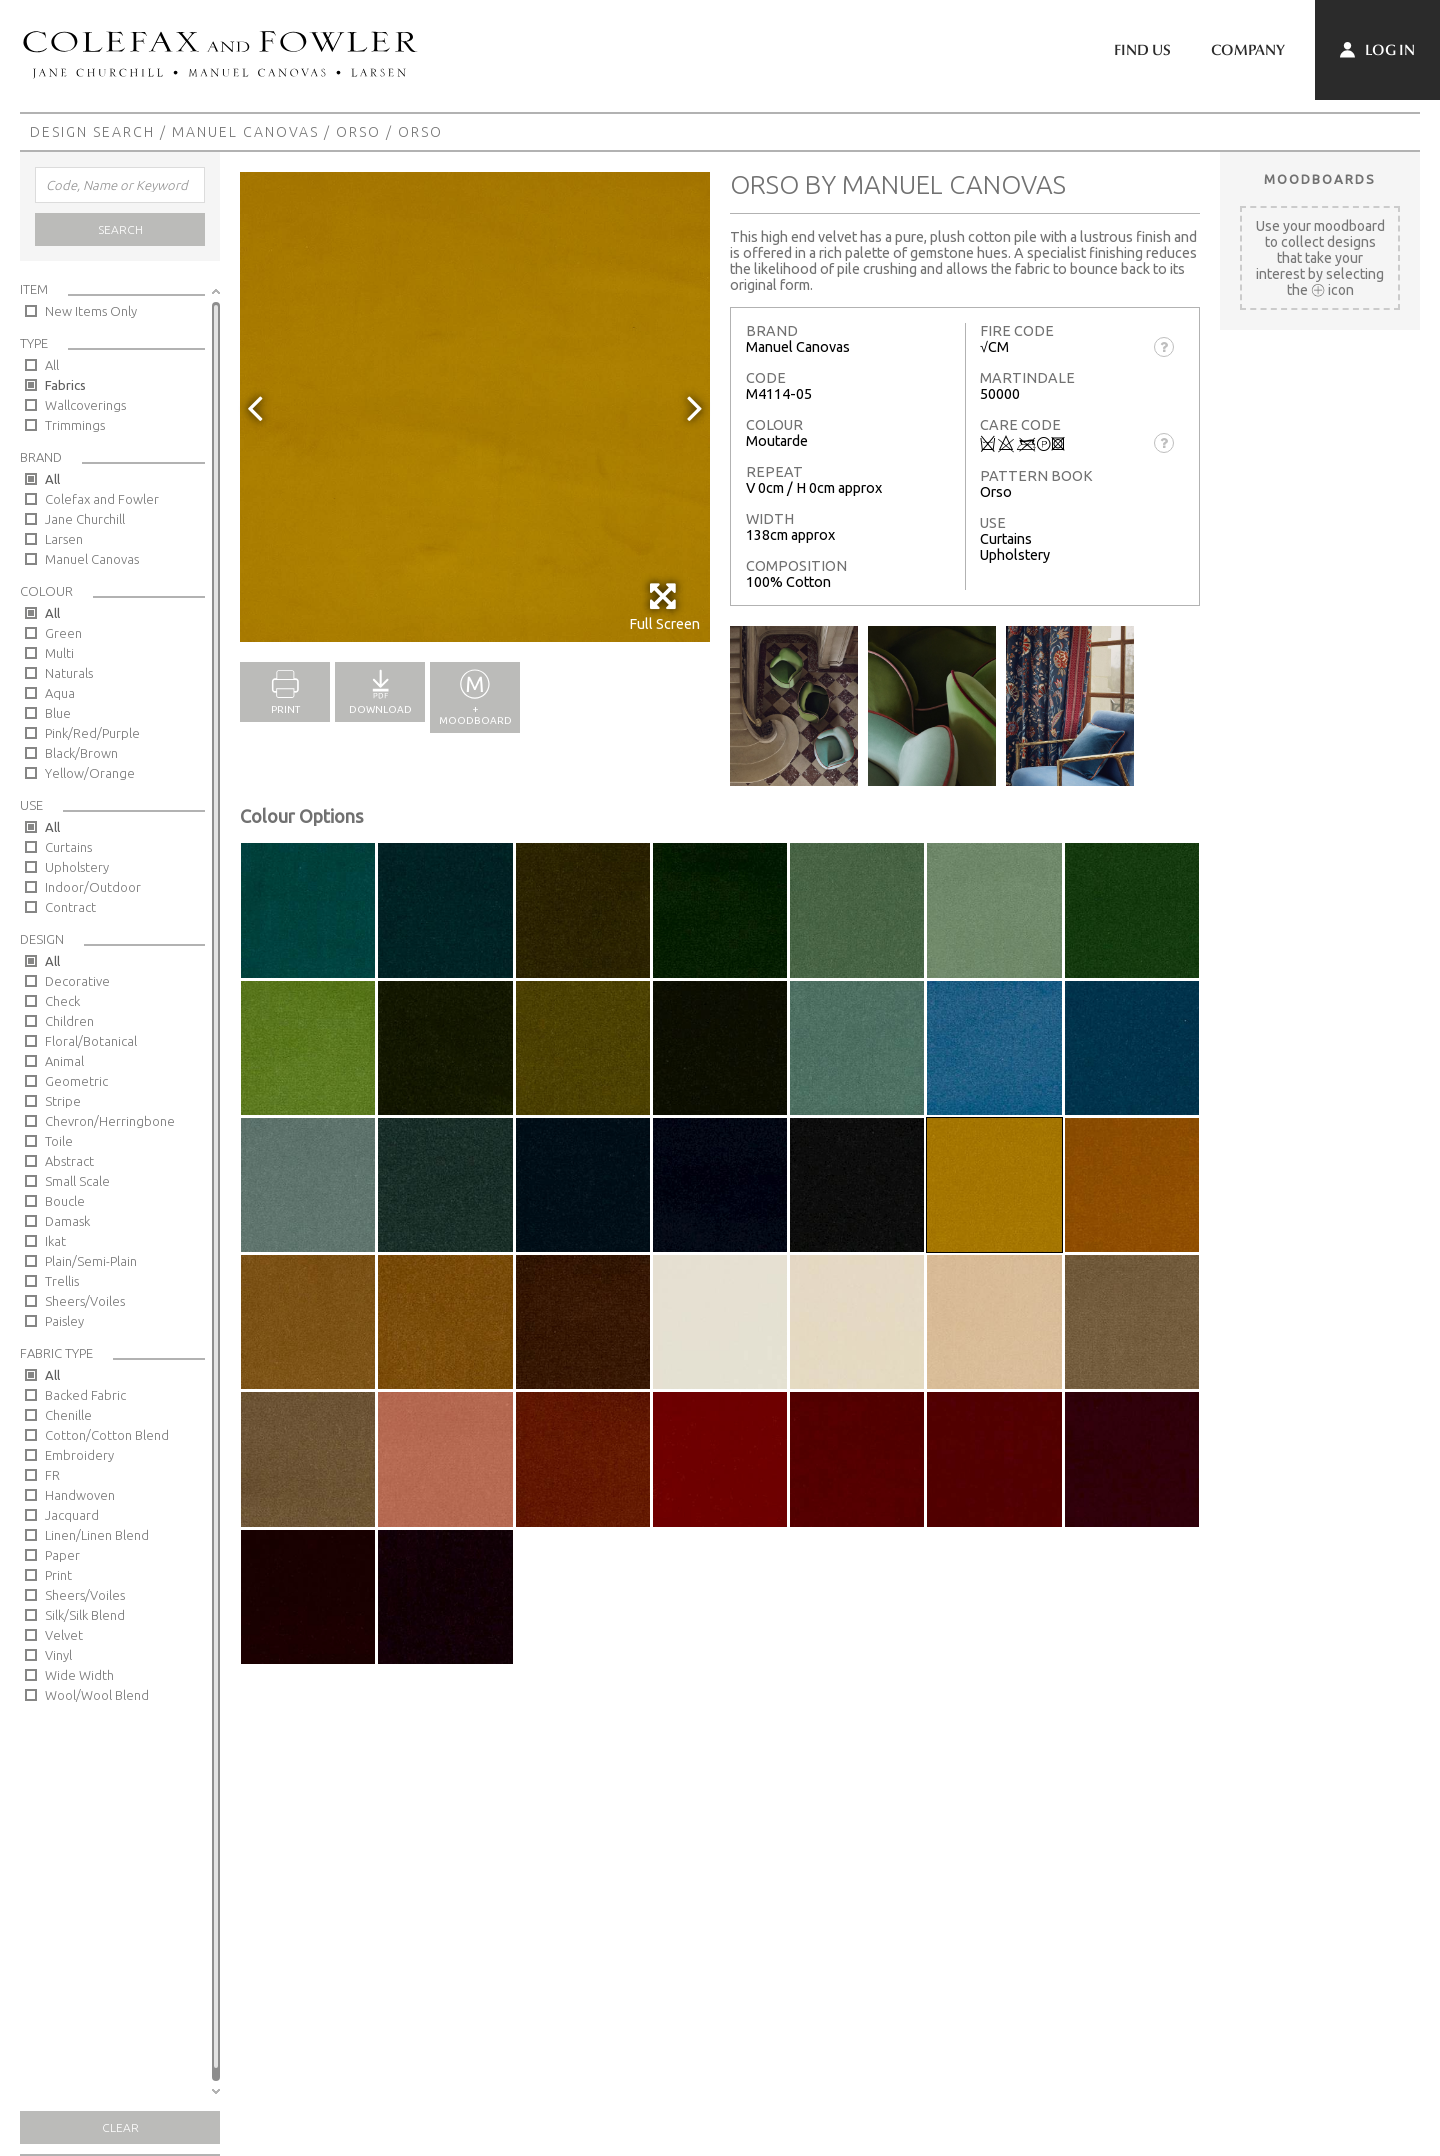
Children (69, 1021)
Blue (58, 713)
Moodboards (1320, 179)
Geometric (76, 1081)
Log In (1377, 50)
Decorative (77, 981)
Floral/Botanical (91, 1041)
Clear (120, 2127)
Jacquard (72, 1515)
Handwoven (80, 1495)
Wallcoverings (85, 405)
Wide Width (79, 1675)
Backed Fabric (85, 1395)
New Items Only (91, 311)
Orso (358, 132)
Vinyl (58, 1655)
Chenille (68, 1415)
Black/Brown (81, 753)
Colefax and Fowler (102, 499)
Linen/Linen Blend (97, 1535)
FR (52, 1475)
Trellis (62, 1281)
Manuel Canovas (245, 132)
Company (1248, 50)
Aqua (60, 693)
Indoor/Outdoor (93, 887)
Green (63, 633)
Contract (70, 907)
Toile (59, 1141)
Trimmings (75, 425)
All (52, 365)
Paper (62, 1555)
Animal (64, 1061)
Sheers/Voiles (85, 1301)
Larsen (64, 539)
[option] (475, 407)
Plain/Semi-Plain (91, 1261)
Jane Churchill (85, 519)
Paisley (64, 1321)
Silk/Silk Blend (85, 1615)
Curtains (68, 847)
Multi (59, 653)
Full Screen (664, 606)
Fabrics (65, 385)
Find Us (1142, 50)
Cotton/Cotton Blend (107, 1435)
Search (120, 229)
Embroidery (79, 1455)
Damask (67, 1221)
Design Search (92, 132)
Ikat (55, 1241)
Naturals (69, 673)
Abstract (69, 1161)
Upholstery (77, 867)
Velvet (64, 1635)
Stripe (63, 1101)
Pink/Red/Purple (92, 733)
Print (58, 1575)
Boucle (65, 1201)
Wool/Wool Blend (97, 1695)
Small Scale (77, 1181)
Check (62, 1001)
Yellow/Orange (90, 773)
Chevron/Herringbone (110, 1121)
